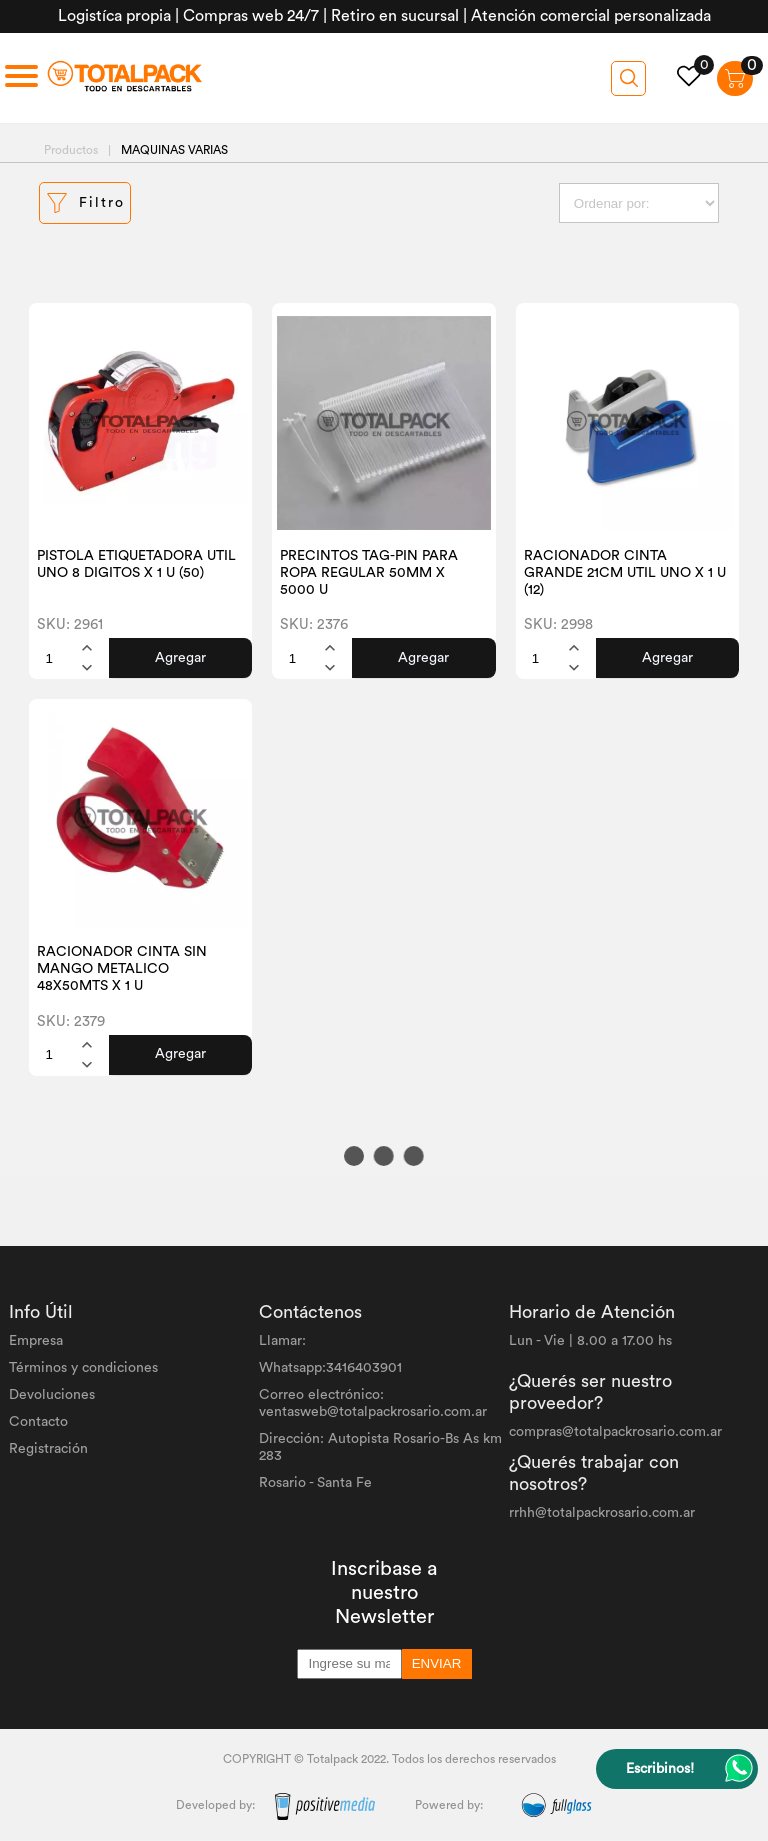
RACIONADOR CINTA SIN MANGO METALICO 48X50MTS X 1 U (122, 969)
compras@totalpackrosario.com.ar (615, 1432)
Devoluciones (52, 1395)
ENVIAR (437, 1663)
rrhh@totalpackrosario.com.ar (602, 1513)
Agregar (180, 658)
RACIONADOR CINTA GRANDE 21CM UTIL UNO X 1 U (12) (625, 573)
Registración (48, 1449)
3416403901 (364, 1368)
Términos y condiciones (83, 1368)
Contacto (38, 1422)
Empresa (36, 1341)
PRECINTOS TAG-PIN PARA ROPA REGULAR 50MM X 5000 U (369, 573)
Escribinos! (660, 1769)
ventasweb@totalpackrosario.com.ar (373, 1412)
